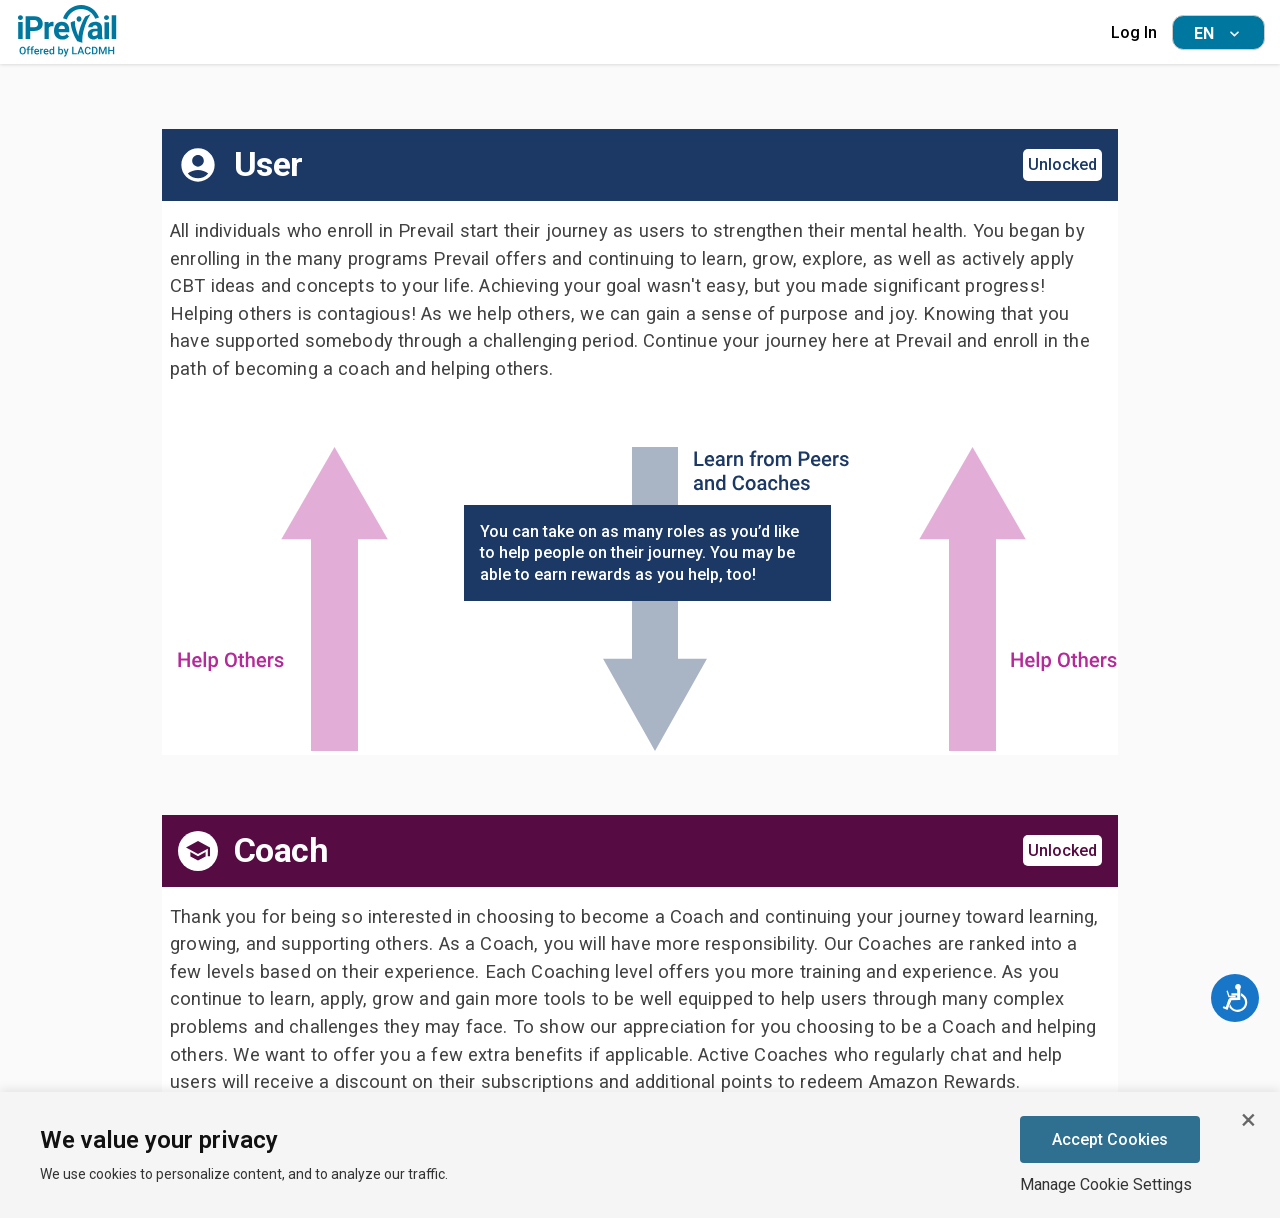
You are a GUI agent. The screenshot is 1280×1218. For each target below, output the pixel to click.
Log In (1134, 32)
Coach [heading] (281, 850)
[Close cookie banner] (1248, 1120)
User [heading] (268, 164)
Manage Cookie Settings (1106, 1184)
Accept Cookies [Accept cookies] (1110, 1139)
